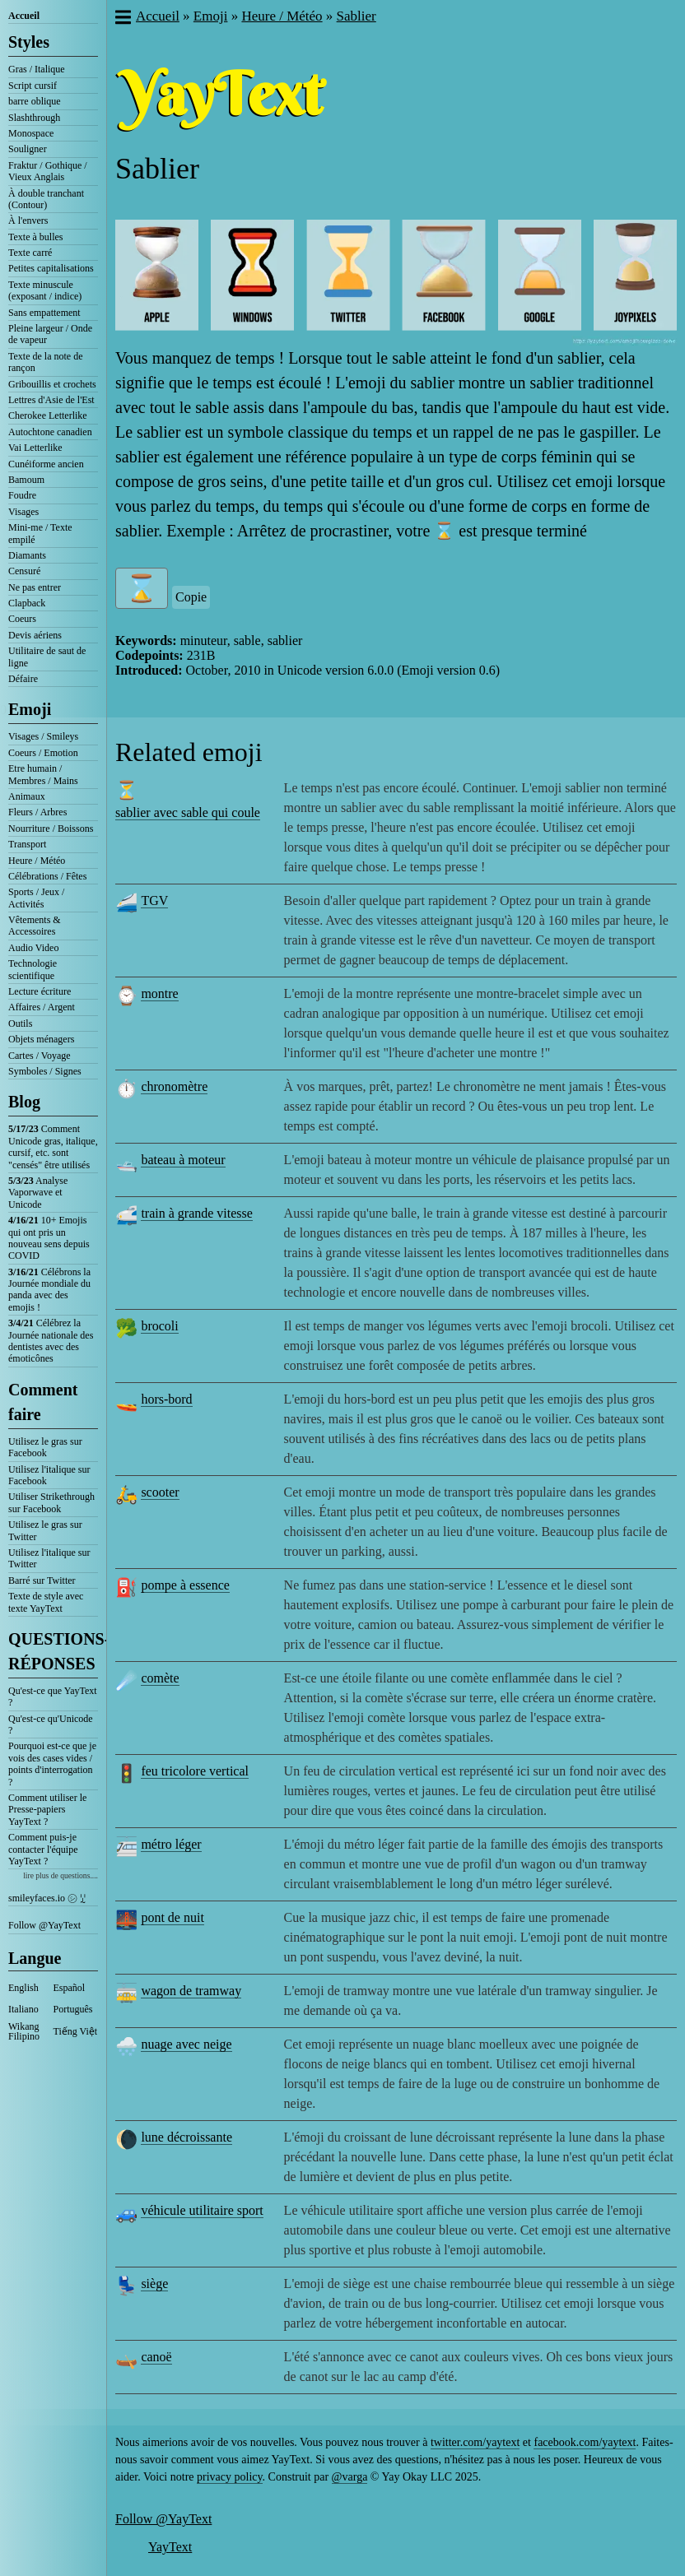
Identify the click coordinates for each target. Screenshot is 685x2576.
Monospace (31, 133)
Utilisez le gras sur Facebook (45, 1447)
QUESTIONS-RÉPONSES (53, 1651)
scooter (160, 1492)
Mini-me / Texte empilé (40, 533)
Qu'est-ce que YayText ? (52, 1696)
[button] (122, 19)
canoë (156, 2357)
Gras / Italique (36, 69)
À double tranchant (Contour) (46, 199)
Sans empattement (44, 312)
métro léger (171, 1844)
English (23, 1987)
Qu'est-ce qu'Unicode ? (50, 1724)
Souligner (27, 149)
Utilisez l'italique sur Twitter (49, 1558)
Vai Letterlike (35, 447)
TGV (154, 900)
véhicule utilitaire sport (202, 2210)
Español (70, 1987)
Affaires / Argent (41, 1007)
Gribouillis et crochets (52, 384)
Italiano (23, 2009)
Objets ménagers (41, 1039)
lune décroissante (186, 2137)
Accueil (24, 15)
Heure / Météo (36, 860)
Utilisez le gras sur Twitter (45, 1530)
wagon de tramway (191, 1991)
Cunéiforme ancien (46, 464)
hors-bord (166, 1399)
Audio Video (33, 948)
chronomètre (174, 1086)
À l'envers (28, 220)
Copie (191, 597)
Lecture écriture (39, 991)
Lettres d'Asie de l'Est (51, 400)
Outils (20, 1023)
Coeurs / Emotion (43, 753)
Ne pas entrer (34, 587)
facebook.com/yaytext (585, 2442)
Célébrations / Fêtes (47, 876)
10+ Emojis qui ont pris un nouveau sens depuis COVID (49, 1237)
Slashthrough (34, 117)
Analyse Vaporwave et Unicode (38, 1192)
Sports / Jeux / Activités (36, 897)
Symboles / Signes (45, 1071)
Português (73, 2009)
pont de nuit (172, 1917)
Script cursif (32, 85)
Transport (27, 844)
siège (154, 2284)
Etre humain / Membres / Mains (43, 774)
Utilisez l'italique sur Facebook (49, 1475)
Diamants (27, 555)
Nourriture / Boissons (50, 828)
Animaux (26, 796)
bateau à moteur (183, 1160)
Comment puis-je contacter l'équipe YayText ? (42, 1849)
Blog (24, 1102)
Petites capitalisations (51, 268)
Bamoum (26, 479)
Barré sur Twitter (42, 1580)
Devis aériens (35, 635)
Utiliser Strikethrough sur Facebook (51, 1502)
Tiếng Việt (76, 2031)
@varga (350, 2477)
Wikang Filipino (24, 2031)
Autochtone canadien (50, 432)
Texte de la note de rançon (45, 362)
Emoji (29, 709)
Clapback (26, 603)
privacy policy (230, 2477)
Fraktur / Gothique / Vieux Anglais (47, 171)
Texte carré (30, 252)
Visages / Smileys (43, 736)
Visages (23, 512)
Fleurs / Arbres (37, 812)
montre (159, 993)
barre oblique (34, 101)
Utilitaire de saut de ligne (47, 656)
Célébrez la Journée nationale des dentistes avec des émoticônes (50, 1340)
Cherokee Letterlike (47, 415)
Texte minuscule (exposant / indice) (45, 290)
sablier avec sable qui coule (187, 812)
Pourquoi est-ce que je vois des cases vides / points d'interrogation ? (52, 1763)
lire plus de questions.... (60, 1875)
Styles (28, 42)
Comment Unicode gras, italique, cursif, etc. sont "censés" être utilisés (53, 1146)
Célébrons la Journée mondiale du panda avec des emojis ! (49, 1289)
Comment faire (42, 1402)
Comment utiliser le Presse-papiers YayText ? (47, 1809)
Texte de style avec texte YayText (45, 1601)
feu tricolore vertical (195, 1771)
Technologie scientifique (32, 969)
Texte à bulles (35, 237)
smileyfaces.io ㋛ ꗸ (47, 1898)
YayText (170, 2547)
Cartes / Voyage (39, 1055)
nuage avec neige (186, 2044)
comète (160, 1678)
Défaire (23, 679)
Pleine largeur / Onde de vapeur (50, 334)
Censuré (24, 571)
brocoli (159, 1326)
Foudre (22, 495)
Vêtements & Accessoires (34, 925)
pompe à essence (185, 1585)
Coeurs (22, 618)
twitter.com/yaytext (475, 2442)
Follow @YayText (44, 1925)
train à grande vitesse (197, 1213)
